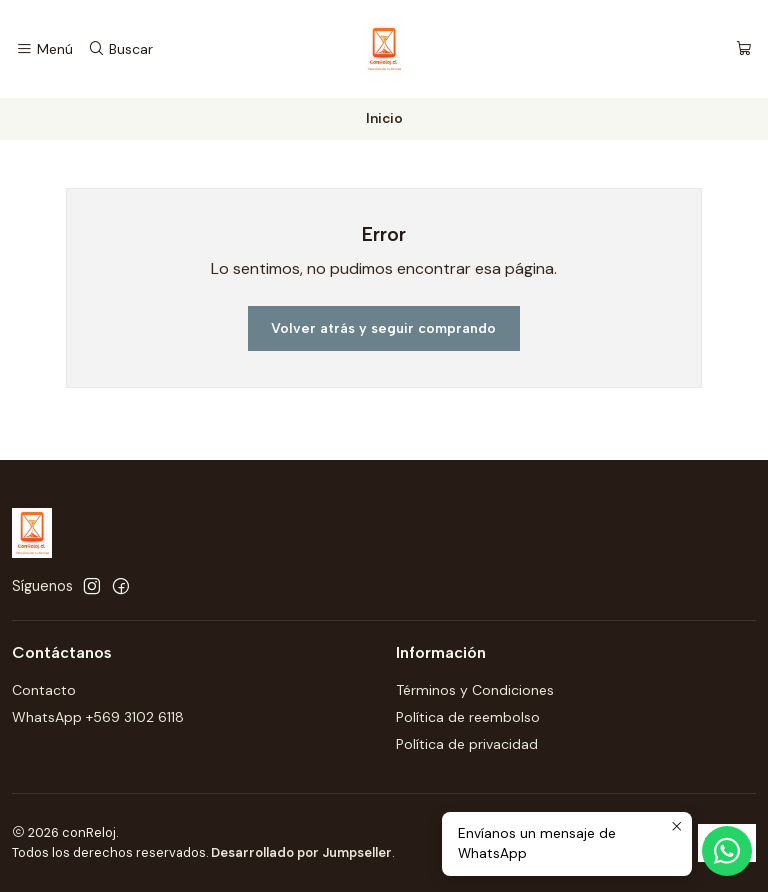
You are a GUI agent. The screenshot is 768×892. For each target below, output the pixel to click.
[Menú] (44, 49)
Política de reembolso (468, 717)
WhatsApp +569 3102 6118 (98, 717)
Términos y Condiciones (475, 690)
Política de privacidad (467, 744)
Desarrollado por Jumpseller (301, 852)
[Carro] (744, 49)
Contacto (44, 690)
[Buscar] (119, 49)
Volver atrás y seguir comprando (383, 328)
